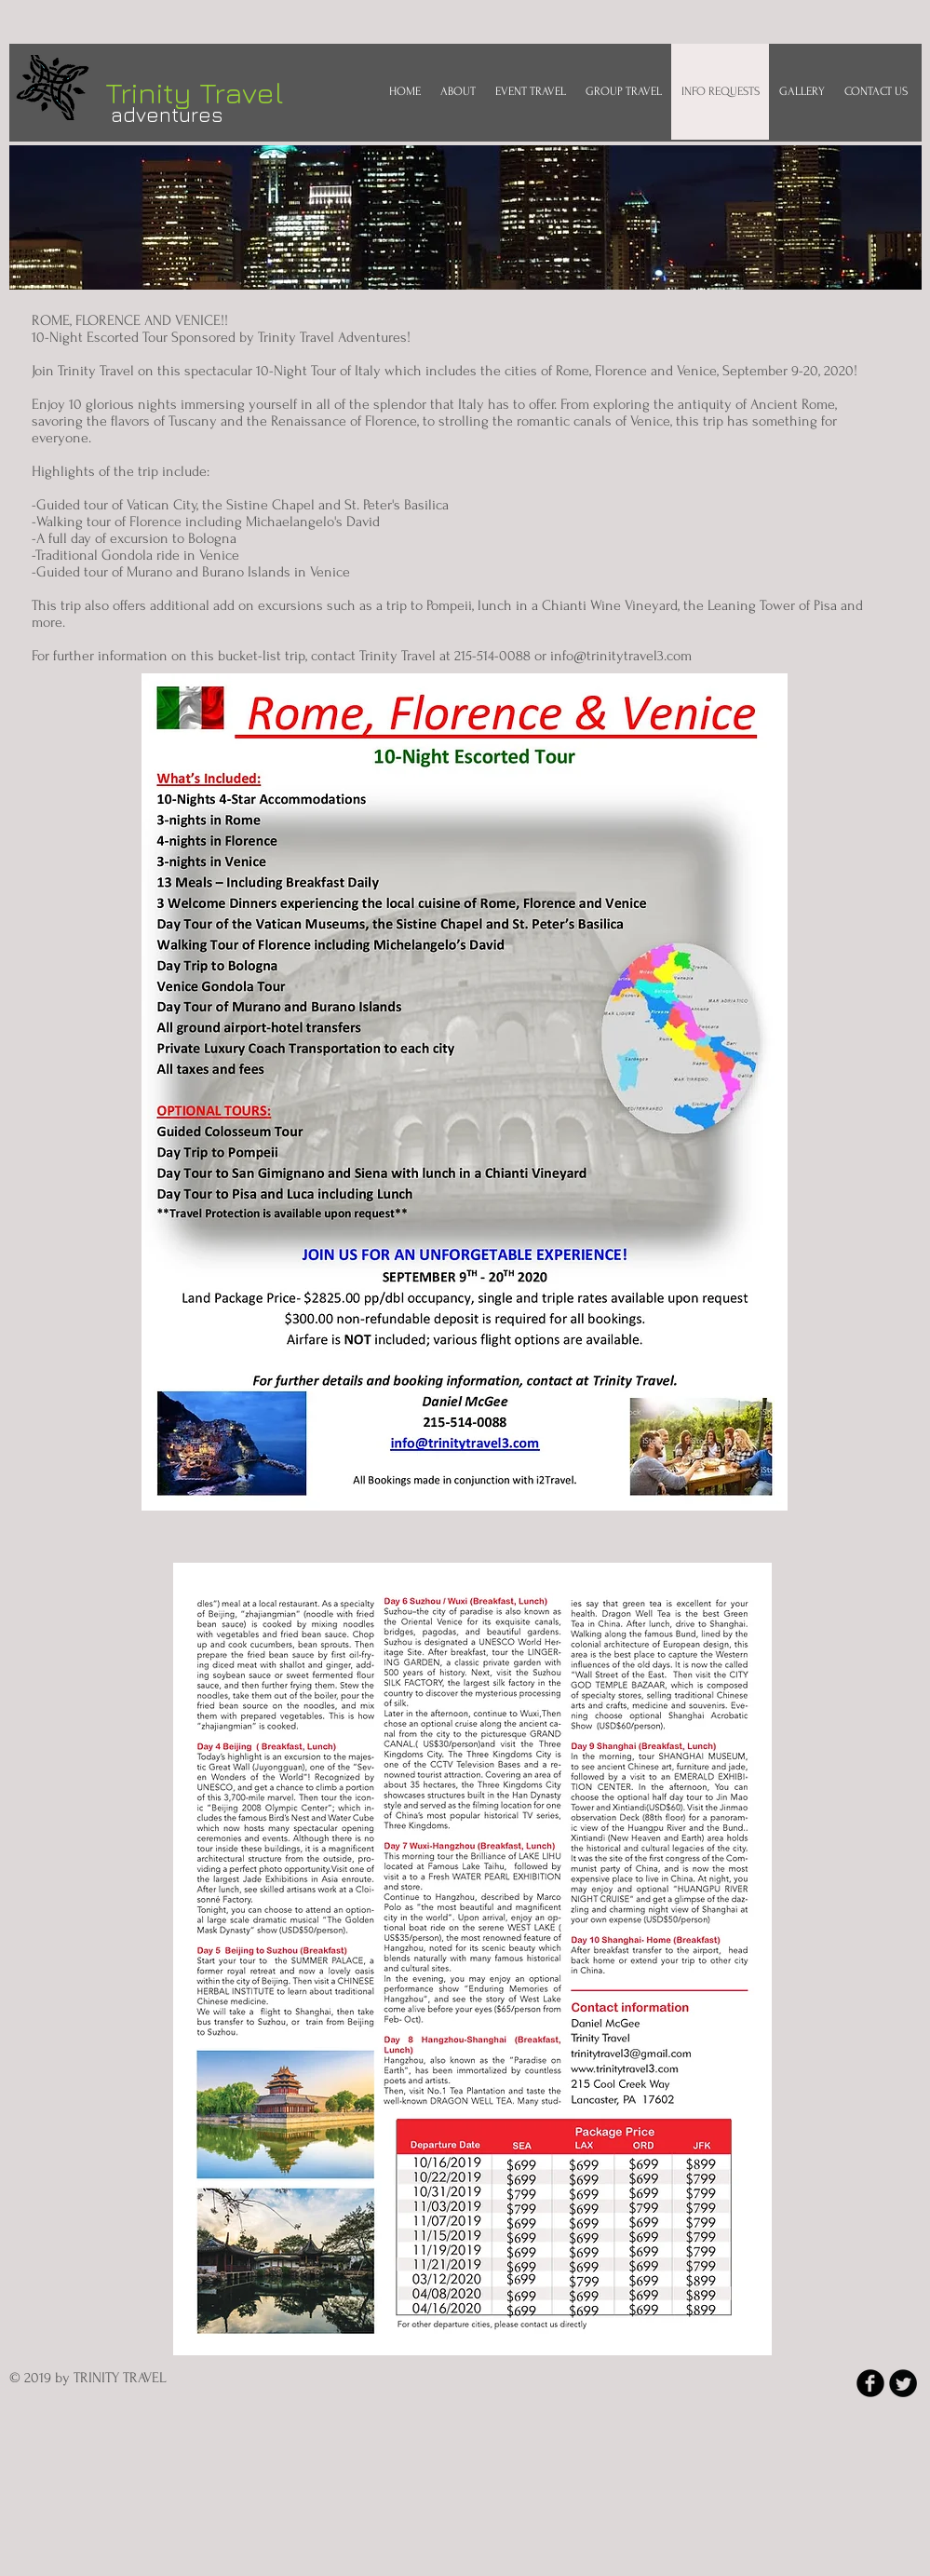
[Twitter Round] (903, 2383)
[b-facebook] (870, 2383)
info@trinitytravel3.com (621, 655)
